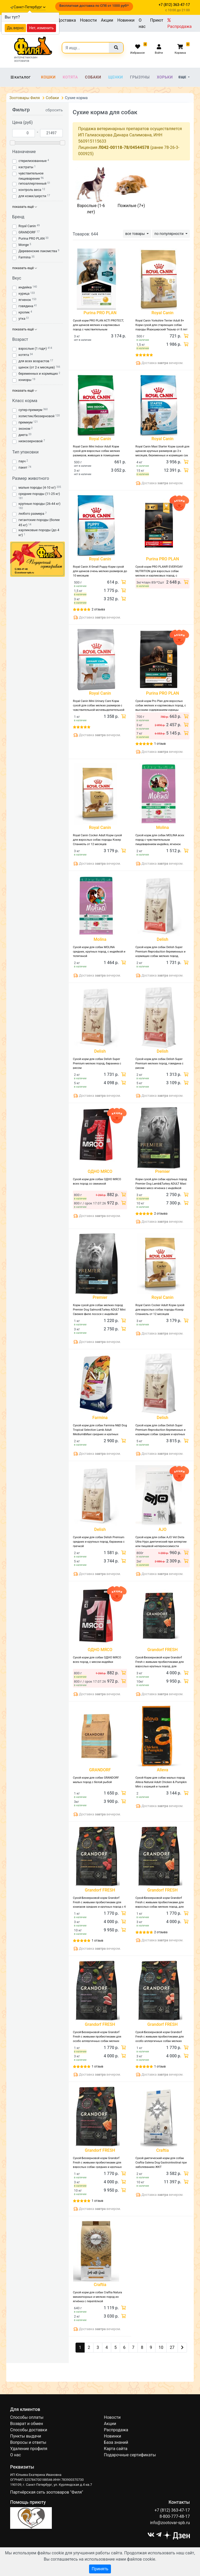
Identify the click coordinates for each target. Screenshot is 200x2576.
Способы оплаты (26, 2417)
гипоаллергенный (32, 183)
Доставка (66, 20)
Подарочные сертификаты (130, 2454)
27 (172, 2347)
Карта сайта (115, 2448)
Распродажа (179, 23)
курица (23, 293)
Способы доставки (28, 2429)
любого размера (31, 514)
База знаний (116, 2442)
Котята (70, 77)
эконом (24, 429)
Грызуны (140, 77)
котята (23, 355)
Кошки (48, 77)
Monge (23, 245)
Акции (107, 20)
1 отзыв (160, 743)
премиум (25, 422)
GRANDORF (27, 232)
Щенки (115, 77)
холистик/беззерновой (36, 416)
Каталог (20, 77)
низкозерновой (30, 441)
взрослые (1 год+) (32, 348)
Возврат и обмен (26, 2423)
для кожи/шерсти (32, 196)
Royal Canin (27, 226)
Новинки (126, 20)
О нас (142, 23)
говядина (25, 306)
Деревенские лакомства (37, 251)
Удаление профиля (28, 2448)
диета (23, 435)
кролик (24, 312)
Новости (88, 20)
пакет (22, 467)
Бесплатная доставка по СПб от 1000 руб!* (94, 6)
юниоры (25, 380)
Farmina (24, 257)
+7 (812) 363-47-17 (172, 2510)
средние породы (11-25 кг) (39, 494)
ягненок (24, 300)
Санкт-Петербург (30, 7)
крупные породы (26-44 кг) (39, 504)
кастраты (25, 167)
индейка (25, 287)
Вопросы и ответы (28, 2442)
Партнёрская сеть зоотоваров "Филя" (46, 2492)
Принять (100, 2568)
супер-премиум (30, 410)
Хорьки (165, 77)
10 (161, 2347)
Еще (183, 77)
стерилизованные (32, 161)
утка (21, 318)
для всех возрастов (33, 361)
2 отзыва (98, 609)
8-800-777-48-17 (174, 2516)
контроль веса (29, 190)
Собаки (93, 77)
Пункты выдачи (25, 2436)
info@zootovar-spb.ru (170, 2522)
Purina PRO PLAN (31, 238)
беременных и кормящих (38, 373)
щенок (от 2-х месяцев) (36, 367)
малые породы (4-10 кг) (37, 487)
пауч (22, 461)
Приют (156, 20)
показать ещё (24, 207)
